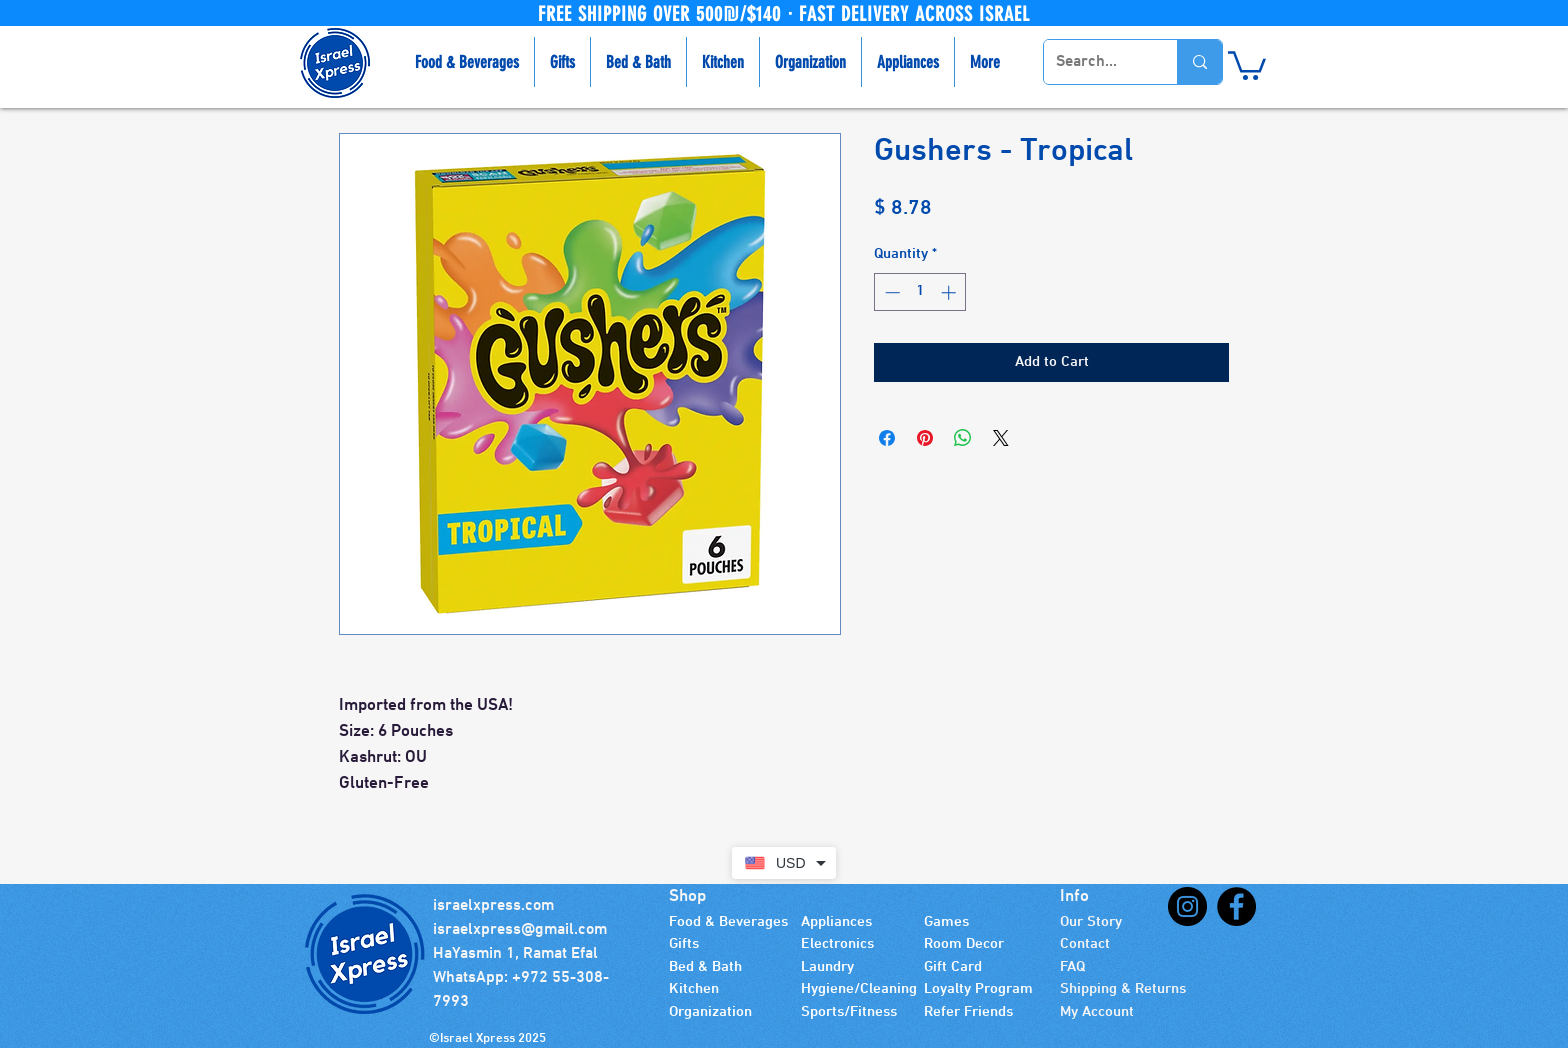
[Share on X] (1001, 438)
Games (946, 922)
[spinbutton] (920, 292)
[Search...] (1095, 62)
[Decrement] (890, 292)
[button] (1247, 64)
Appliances (836, 922)
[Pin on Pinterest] (925, 438)
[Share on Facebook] (887, 438)
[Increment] (950, 292)
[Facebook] (1236, 906)
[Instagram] (1187, 906)
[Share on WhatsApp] (963, 438)
